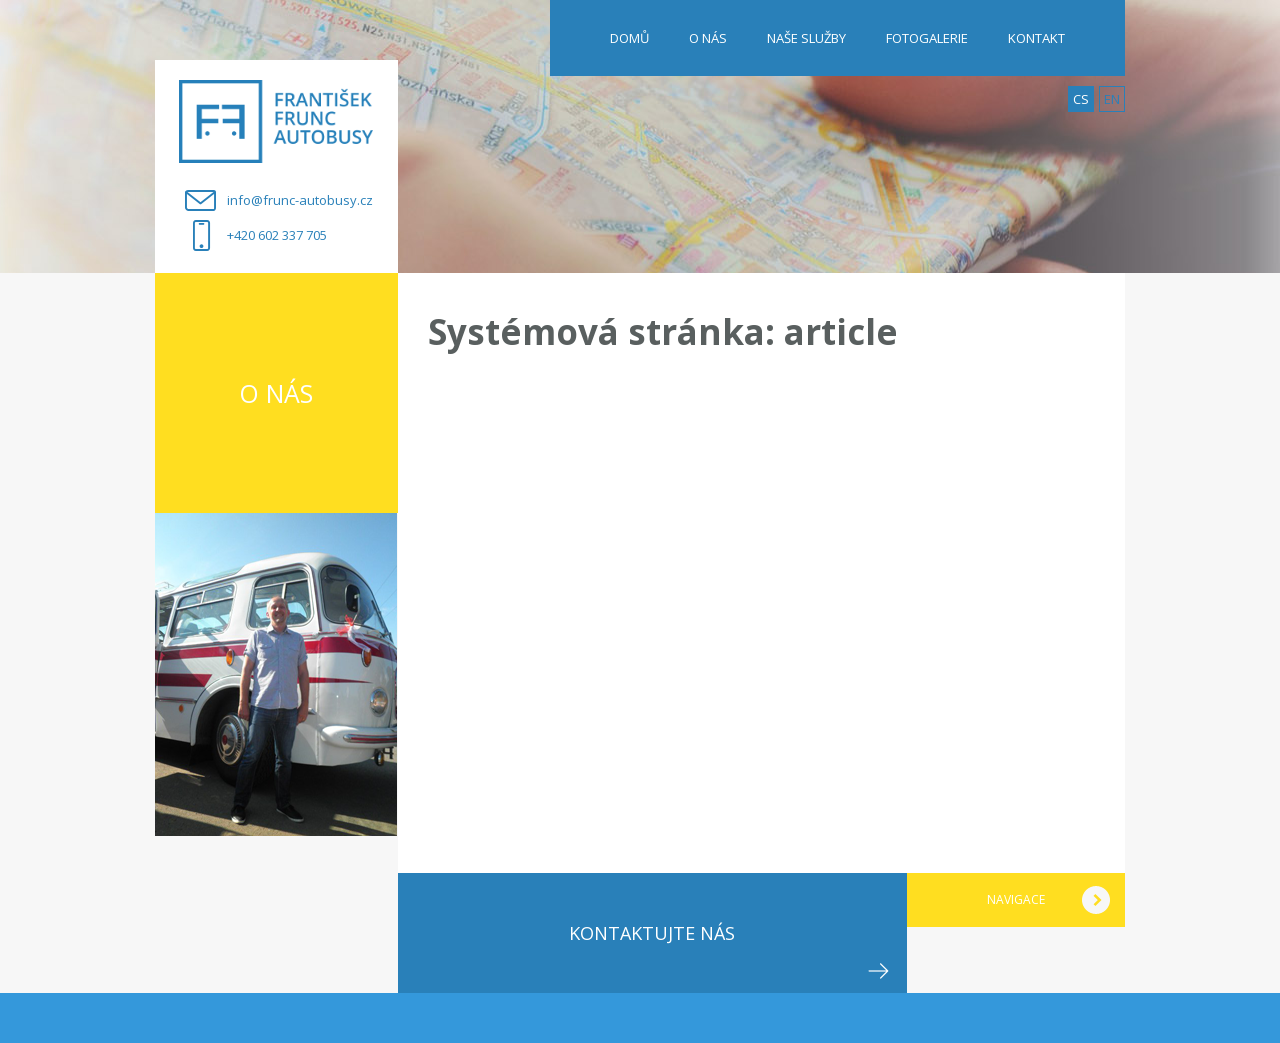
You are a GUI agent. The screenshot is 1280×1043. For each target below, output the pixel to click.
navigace (1016, 899)
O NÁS (708, 38)
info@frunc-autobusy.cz (300, 200)
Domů (629, 38)
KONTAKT (1036, 38)
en (1112, 99)
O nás (276, 393)
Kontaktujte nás (652, 933)
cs (1081, 99)
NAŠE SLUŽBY (806, 38)
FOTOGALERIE (927, 38)
